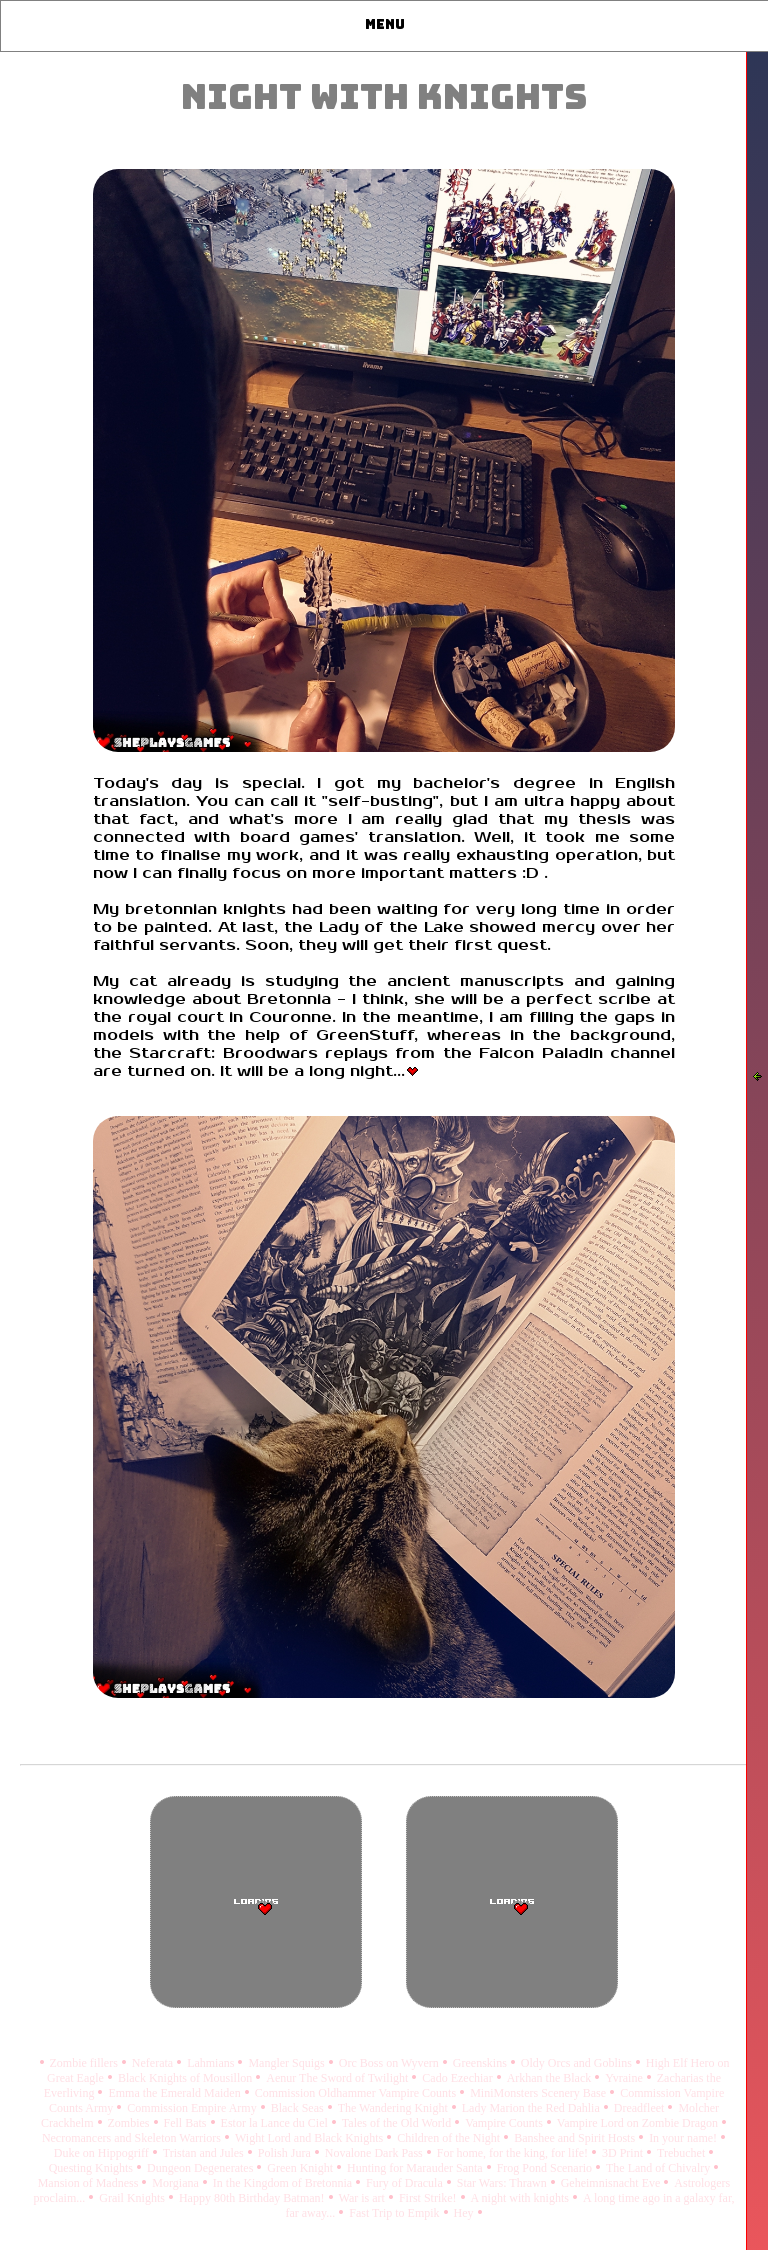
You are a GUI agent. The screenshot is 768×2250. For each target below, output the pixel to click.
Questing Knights (92, 2168)
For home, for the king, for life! (514, 2153)
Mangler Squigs (287, 2063)
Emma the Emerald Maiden (175, 2093)
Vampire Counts (505, 2123)
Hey (465, 2213)
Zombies (130, 2123)
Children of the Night (450, 2138)
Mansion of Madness (90, 2183)
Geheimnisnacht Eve (612, 2183)
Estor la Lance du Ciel (276, 2123)
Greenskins (481, 2063)
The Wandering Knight (394, 2108)
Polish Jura (286, 2153)
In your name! (684, 2138)
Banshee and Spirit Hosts (576, 2138)
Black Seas (299, 2108)
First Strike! (429, 2198)
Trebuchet (682, 2153)
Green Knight (301, 2168)
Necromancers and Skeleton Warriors (133, 2138)
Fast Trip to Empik (395, 2213)
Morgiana (176, 2183)
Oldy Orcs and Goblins (578, 2063)
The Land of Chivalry (659, 2168)
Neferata (154, 2063)
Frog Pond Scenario (546, 2168)
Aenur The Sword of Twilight (338, 2078)
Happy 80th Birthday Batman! (253, 2198)
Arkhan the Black (551, 2078)
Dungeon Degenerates (201, 2168)
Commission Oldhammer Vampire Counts (357, 2093)
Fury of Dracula (406, 2183)
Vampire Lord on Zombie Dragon (639, 2123)
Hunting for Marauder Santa (416, 2168)
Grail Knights (133, 2198)
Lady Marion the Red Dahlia (532, 2108)
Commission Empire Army (193, 2108)
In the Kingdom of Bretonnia (284, 2183)
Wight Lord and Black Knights (310, 2138)
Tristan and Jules (205, 2153)
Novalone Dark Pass (375, 2153)
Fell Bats (187, 2123)
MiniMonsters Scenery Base (539, 2093)
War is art (363, 2198)
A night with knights (521, 2198)
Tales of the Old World (398, 2123)
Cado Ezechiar (458, 2078)
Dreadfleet (641, 2108)
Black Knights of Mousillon (186, 2078)
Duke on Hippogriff (103, 2153)
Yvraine (625, 2078)
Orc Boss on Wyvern (390, 2063)
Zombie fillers (85, 2063)
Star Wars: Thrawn (503, 2183)
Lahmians (212, 2063)
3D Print (624, 2153)
